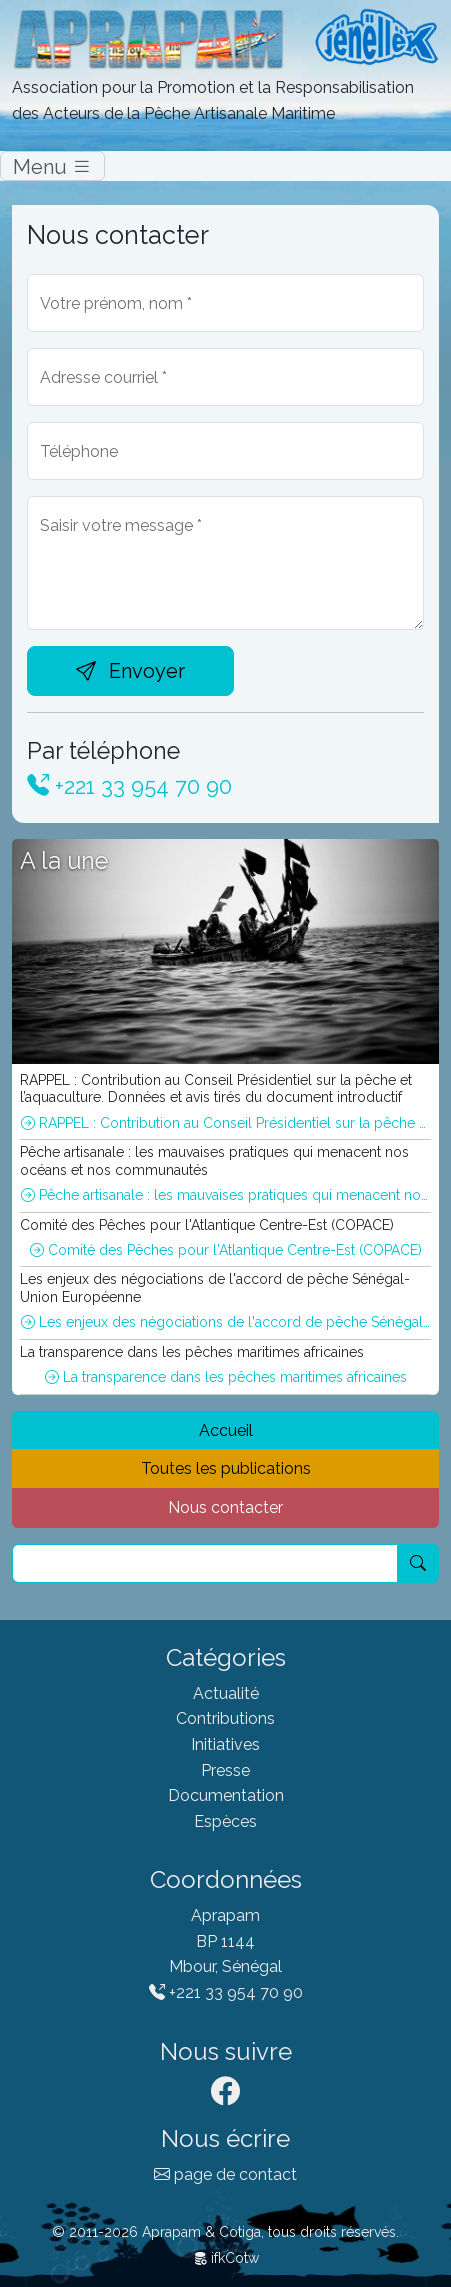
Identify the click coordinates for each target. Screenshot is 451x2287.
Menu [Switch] (52, 166)
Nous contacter (225, 1507)
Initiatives (225, 1744)
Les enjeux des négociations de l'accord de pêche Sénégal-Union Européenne (226, 1322)
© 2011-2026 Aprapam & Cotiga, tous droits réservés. (225, 2232)
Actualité (226, 1693)
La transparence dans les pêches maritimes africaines (226, 1377)
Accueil (226, 1430)
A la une (64, 860)
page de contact (225, 2174)
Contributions (225, 1718)
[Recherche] (205, 1564)
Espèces (225, 1821)
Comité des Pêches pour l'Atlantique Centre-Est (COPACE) (226, 1250)
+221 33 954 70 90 (129, 786)
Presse (225, 1770)
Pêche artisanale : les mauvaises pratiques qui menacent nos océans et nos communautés (226, 1195)
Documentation (226, 1795)
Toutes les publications (226, 1468)
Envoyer (130, 671)
